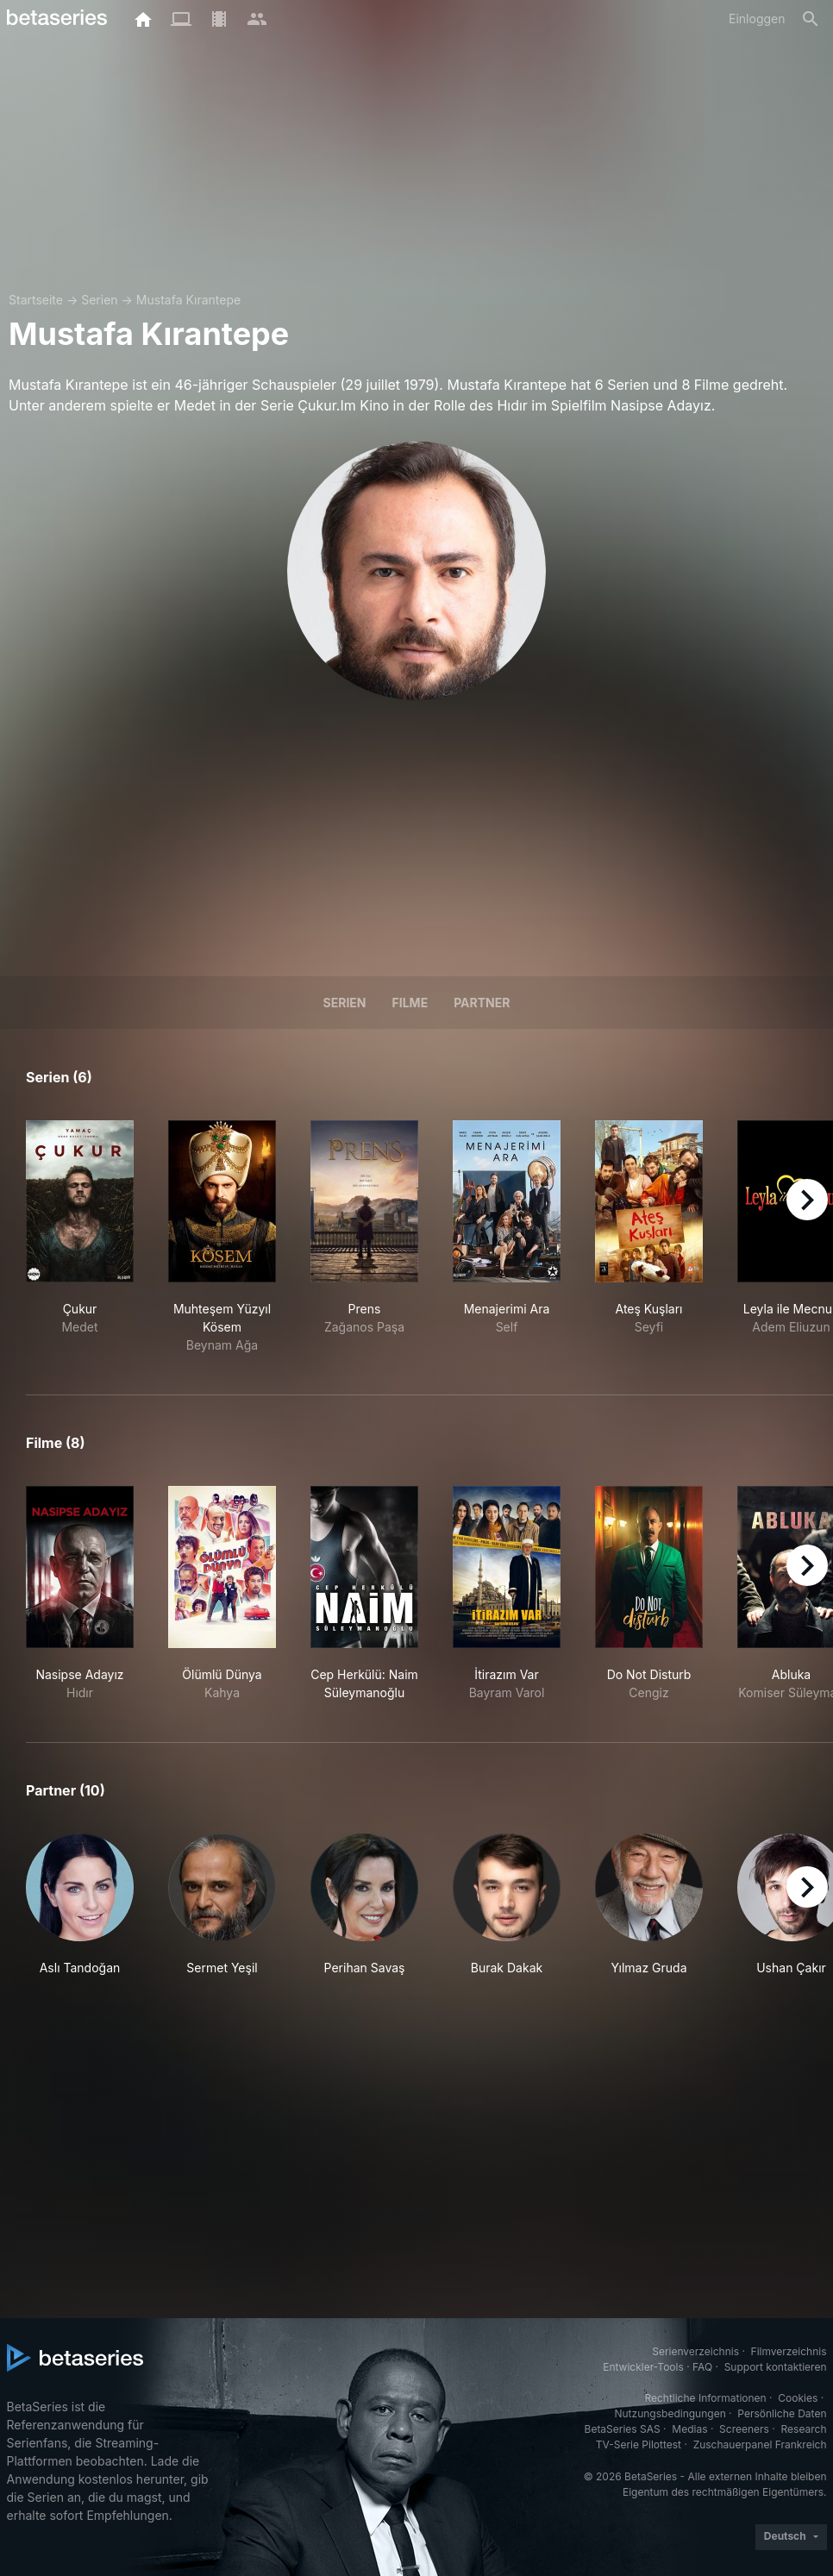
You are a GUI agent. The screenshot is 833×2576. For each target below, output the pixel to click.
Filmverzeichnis (789, 2351)
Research (804, 2428)
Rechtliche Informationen (705, 2397)
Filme (410, 1002)
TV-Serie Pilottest (638, 2444)
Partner (482, 1002)
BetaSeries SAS (623, 2428)
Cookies (797, 2397)
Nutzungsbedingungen (669, 2413)
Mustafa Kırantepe (188, 299)
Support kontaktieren (775, 2366)
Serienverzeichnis (695, 2351)
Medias (689, 2428)
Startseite (36, 299)
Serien (99, 299)
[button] (80, 1914)
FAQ (702, 2366)
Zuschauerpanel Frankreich (760, 2444)
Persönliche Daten (781, 2413)
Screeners (744, 2428)
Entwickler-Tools (643, 2366)
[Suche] (810, 19)
